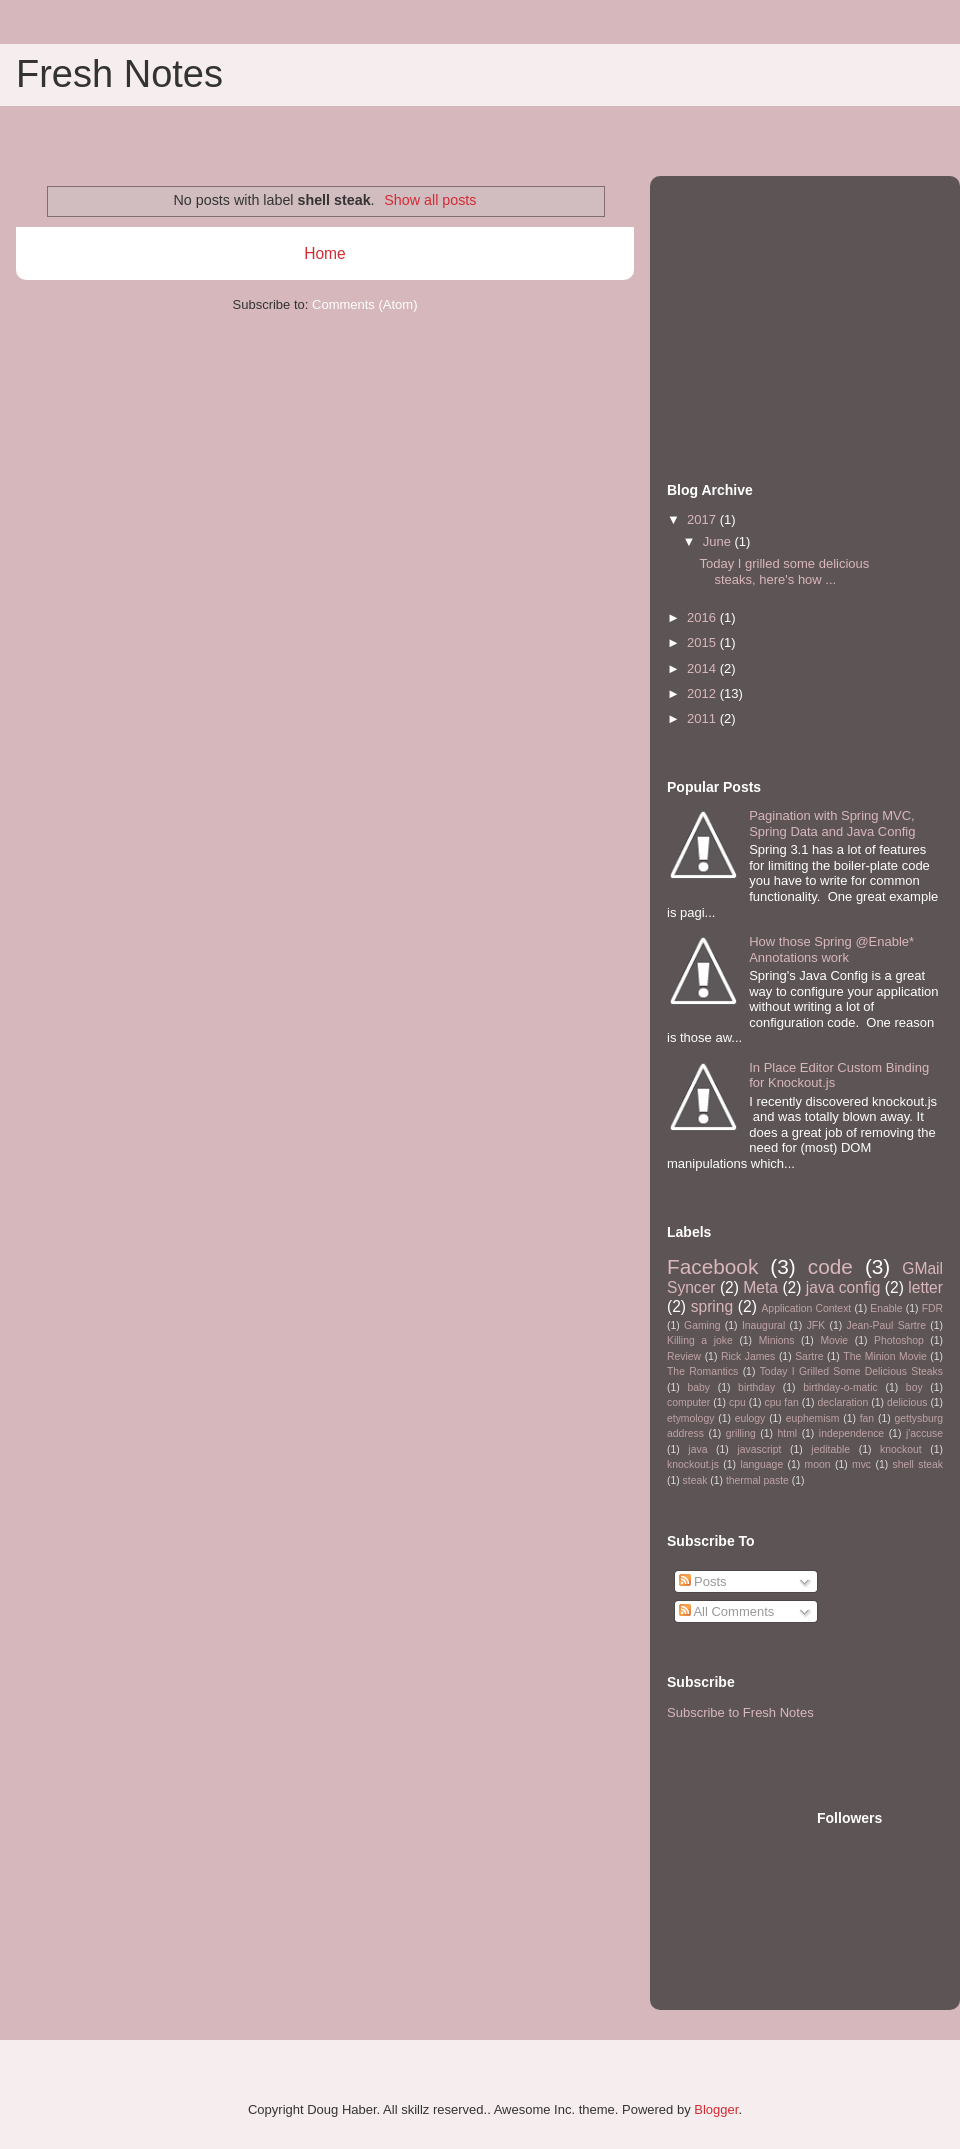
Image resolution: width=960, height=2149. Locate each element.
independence (851, 1433)
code (830, 1266)
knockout (901, 1449)
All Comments (727, 1611)
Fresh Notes (119, 74)
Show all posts (430, 200)
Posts (703, 1581)
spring (712, 1306)
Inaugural (763, 1325)
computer (688, 1402)
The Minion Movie (884, 1356)
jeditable (830, 1449)
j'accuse (924, 1433)
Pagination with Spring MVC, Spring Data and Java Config (832, 823)
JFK (816, 1325)
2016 (703, 617)
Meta (760, 1287)
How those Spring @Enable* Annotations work (831, 949)
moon (818, 1464)
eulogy (750, 1418)
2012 (703, 693)
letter (925, 1287)
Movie (834, 1340)
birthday (756, 1387)
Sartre (809, 1356)
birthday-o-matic (840, 1387)
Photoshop (899, 1340)
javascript (759, 1449)
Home (325, 253)
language (761, 1464)
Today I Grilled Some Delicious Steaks (851, 1371)
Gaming (702, 1325)
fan (867, 1418)
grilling (741, 1433)
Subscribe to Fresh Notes (740, 1712)
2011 (703, 718)
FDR (932, 1308)
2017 (703, 519)
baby (698, 1387)
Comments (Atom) (364, 304)
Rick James (748, 1356)
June (719, 541)
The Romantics (702, 1371)
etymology (690, 1418)
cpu (737, 1402)
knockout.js (693, 1464)
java (697, 1449)
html (787, 1433)
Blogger (716, 2109)
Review (684, 1356)
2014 (703, 668)
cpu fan (782, 1402)
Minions (777, 1340)
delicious (907, 1402)
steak (695, 1480)
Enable (886, 1308)
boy (914, 1387)
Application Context (806, 1308)
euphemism (813, 1418)
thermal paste (757, 1480)
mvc (861, 1464)
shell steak (917, 1464)
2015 (703, 642)
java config (843, 1287)
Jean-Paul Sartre (886, 1325)
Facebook (712, 1266)
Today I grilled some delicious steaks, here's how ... (784, 571)
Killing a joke (700, 1340)
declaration (842, 1402)
